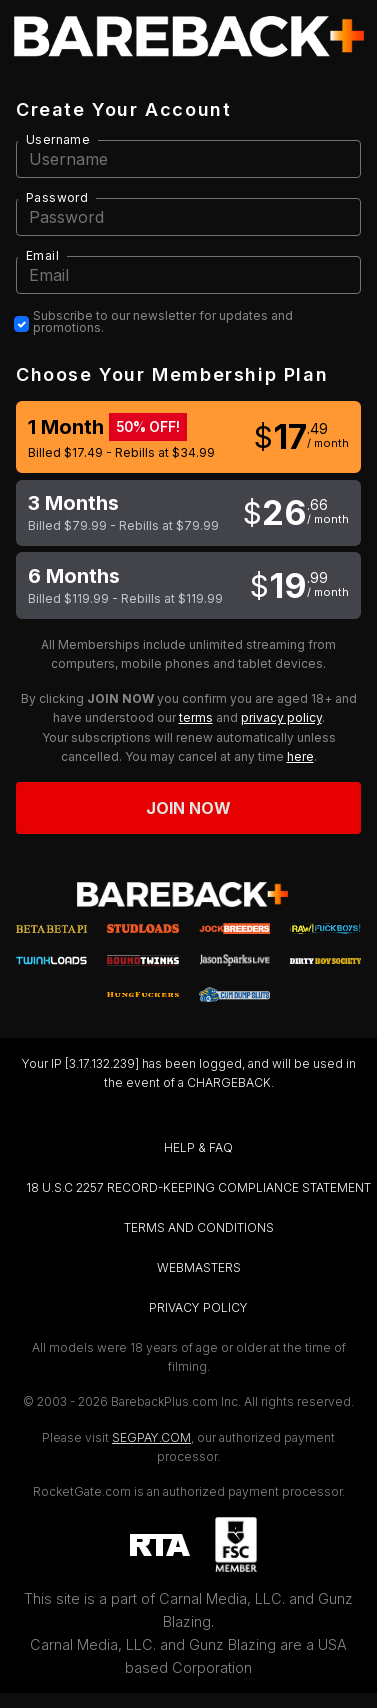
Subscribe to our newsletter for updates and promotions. (163, 322)
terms (196, 717)
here (300, 756)
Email (42, 255)
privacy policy (281, 717)
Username (58, 139)
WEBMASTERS (199, 1267)
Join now (189, 808)
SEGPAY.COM (151, 1437)
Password (57, 197)
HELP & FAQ (198, 1147)
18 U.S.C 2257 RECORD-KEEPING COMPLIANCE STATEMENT (198, 1187)
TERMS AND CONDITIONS (199, 1227)
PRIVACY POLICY (198, 1307)
